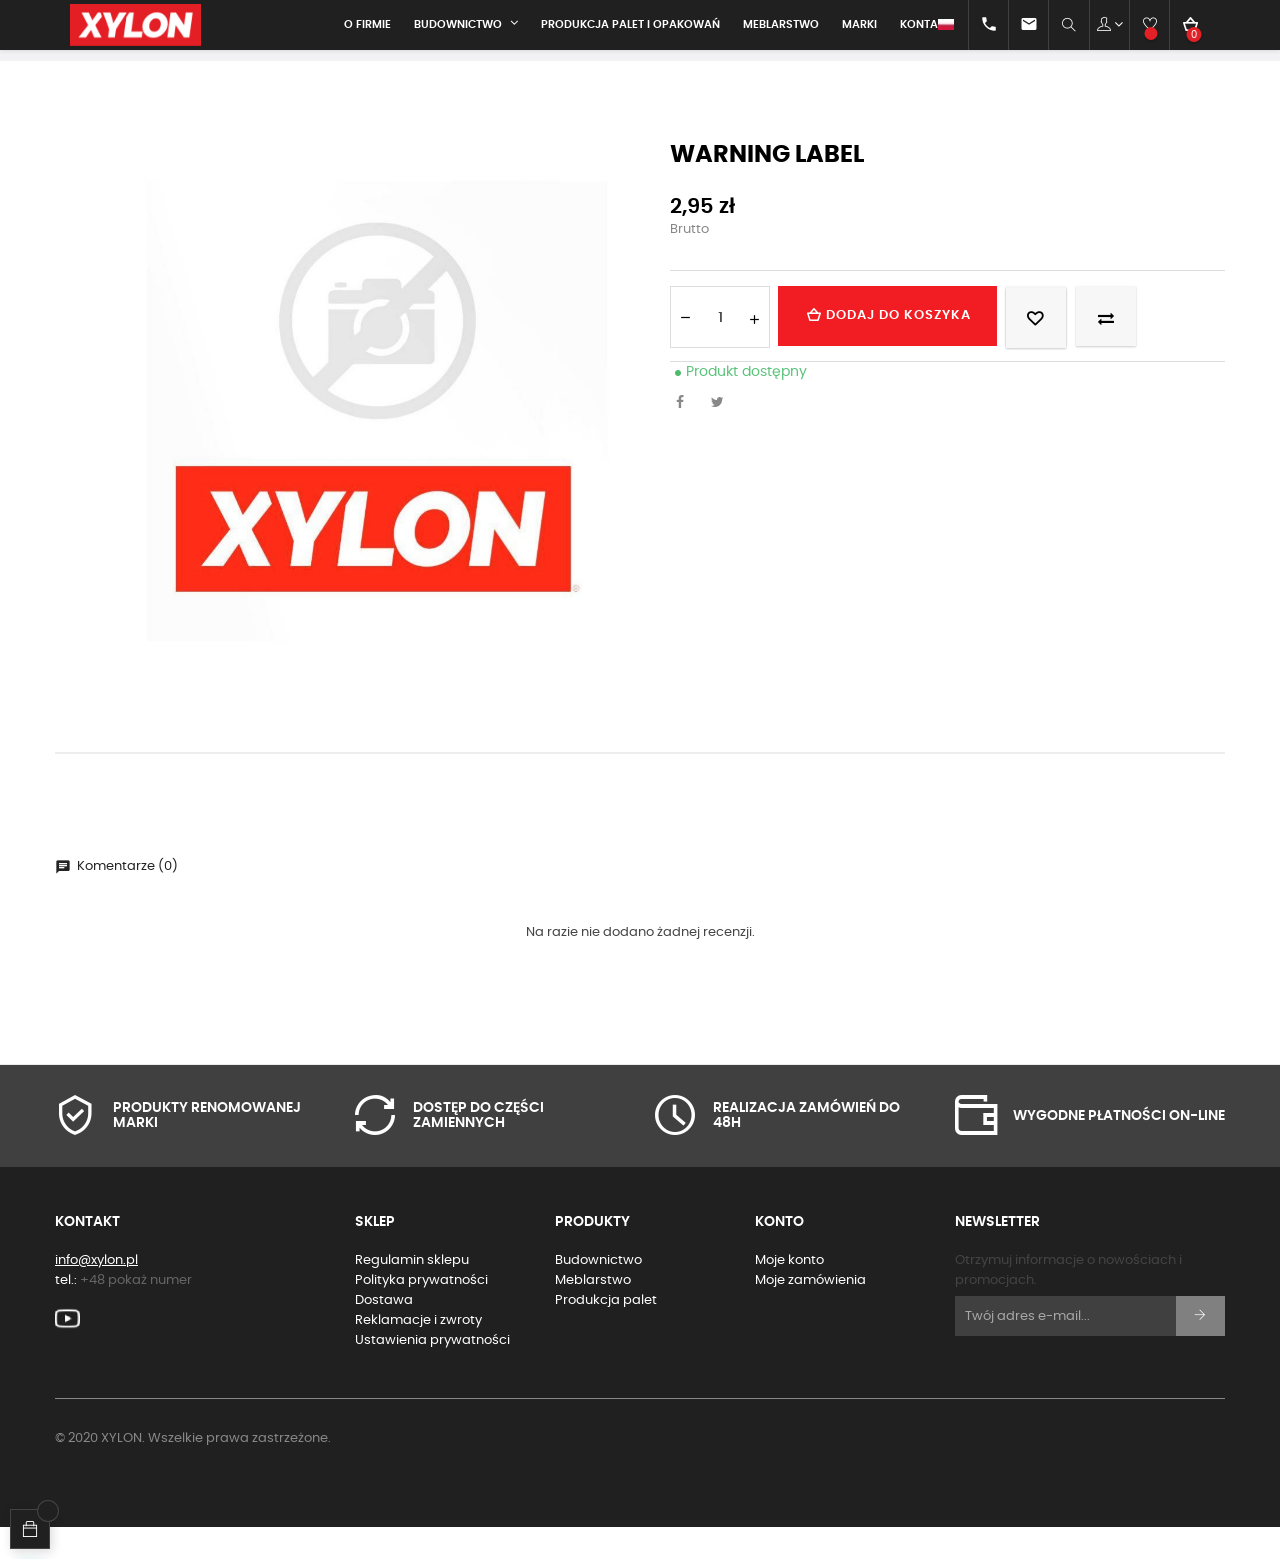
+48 (136, 1311)
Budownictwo (598, 1291)
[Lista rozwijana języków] (928, 25)
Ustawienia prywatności (432, 1371)
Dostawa (384, 1331)
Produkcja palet (606, 1331)
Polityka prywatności (421, 1311)
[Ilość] (720, 348)
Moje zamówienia (810, 1311)
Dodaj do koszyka (903, 347)
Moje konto (789, 1291)
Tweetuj (723, 435)
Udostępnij (685, 435)
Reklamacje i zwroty (418, 1351)
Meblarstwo (593, 1311)
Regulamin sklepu (412, 1291)
